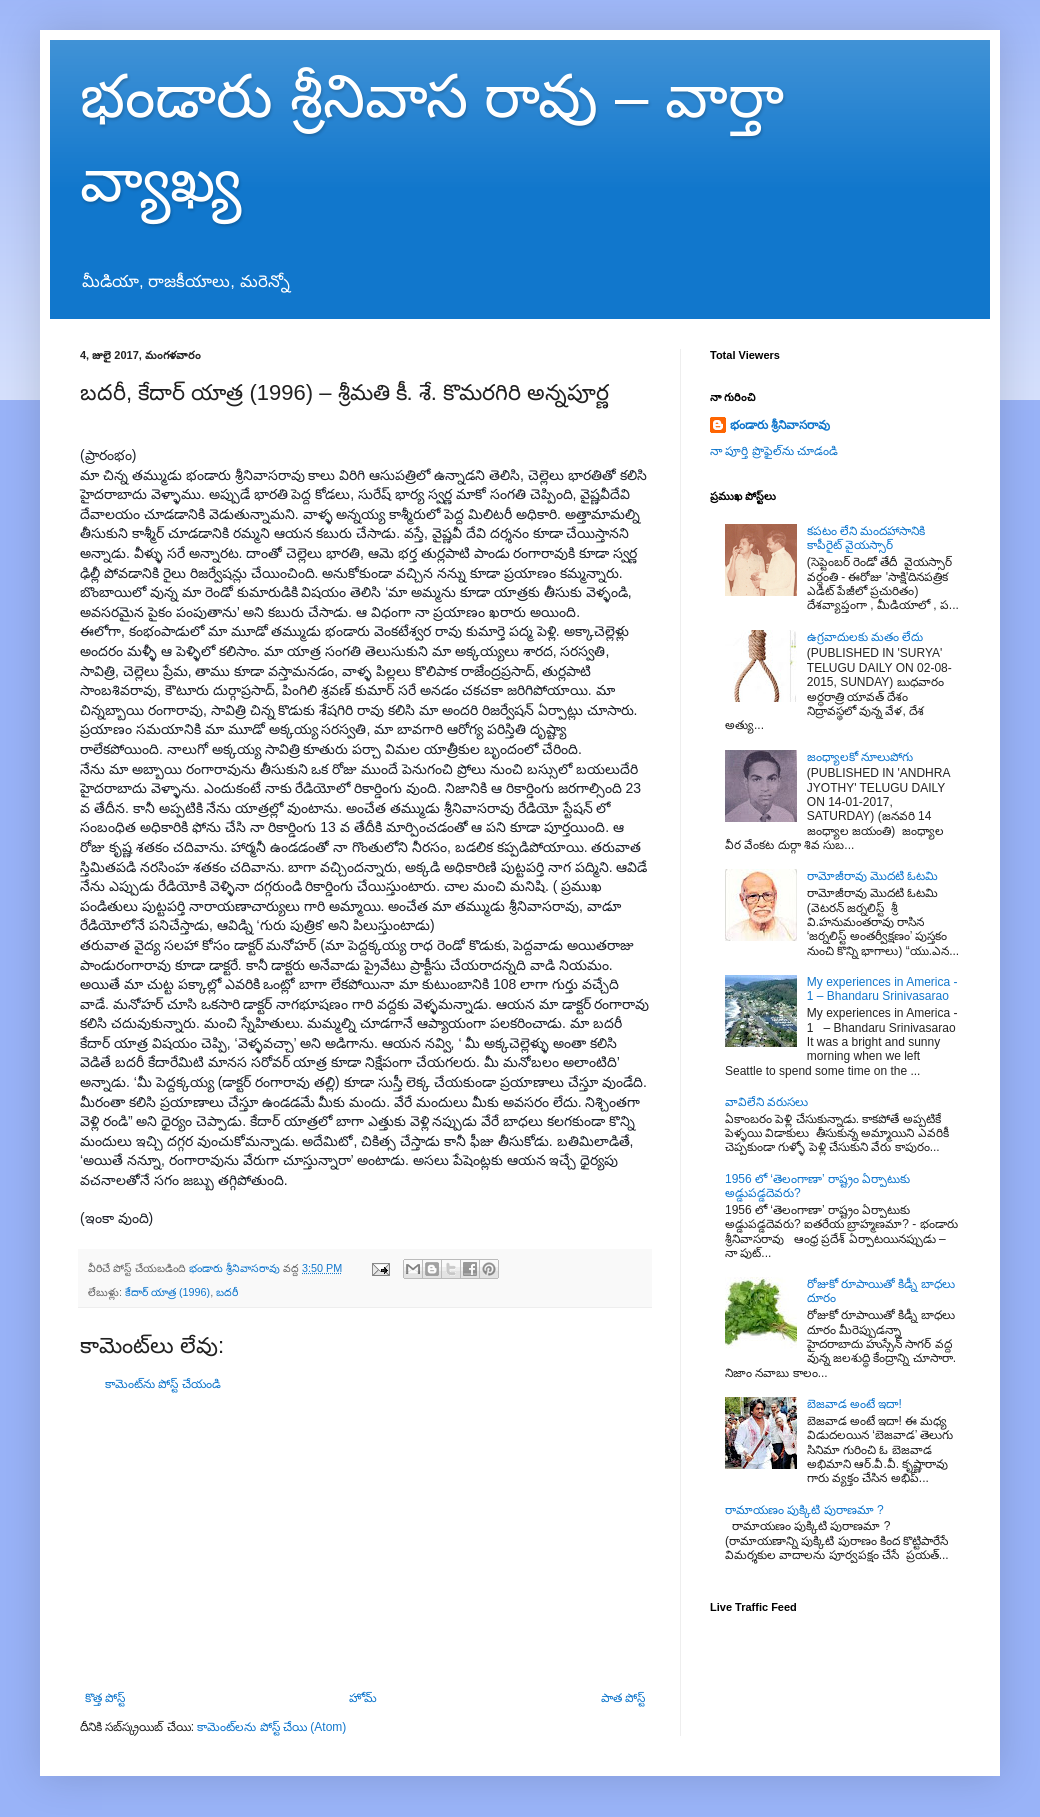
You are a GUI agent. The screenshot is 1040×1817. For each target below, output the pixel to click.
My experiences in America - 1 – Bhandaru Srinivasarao (882, 989)
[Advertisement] (365, 1541)
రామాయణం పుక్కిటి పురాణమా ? (804, 1510)
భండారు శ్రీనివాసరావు (780, 425)
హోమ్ (363, 1698)
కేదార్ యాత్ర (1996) (167, 1292)
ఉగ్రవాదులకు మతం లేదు (865, 637)
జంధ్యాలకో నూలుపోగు (860, 757)
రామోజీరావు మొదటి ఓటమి (873, 876)
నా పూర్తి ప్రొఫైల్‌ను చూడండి (774, 451)
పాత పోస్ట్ (623, 1698)
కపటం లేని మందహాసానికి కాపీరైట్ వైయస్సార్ (866, 538)
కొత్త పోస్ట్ (105, 1698)
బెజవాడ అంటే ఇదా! (854, 1404)
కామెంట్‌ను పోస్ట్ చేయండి (163, 1384)
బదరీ (227, 1292)
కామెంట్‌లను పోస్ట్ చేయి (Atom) (271, 1727)
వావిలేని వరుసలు (766, 1102)
